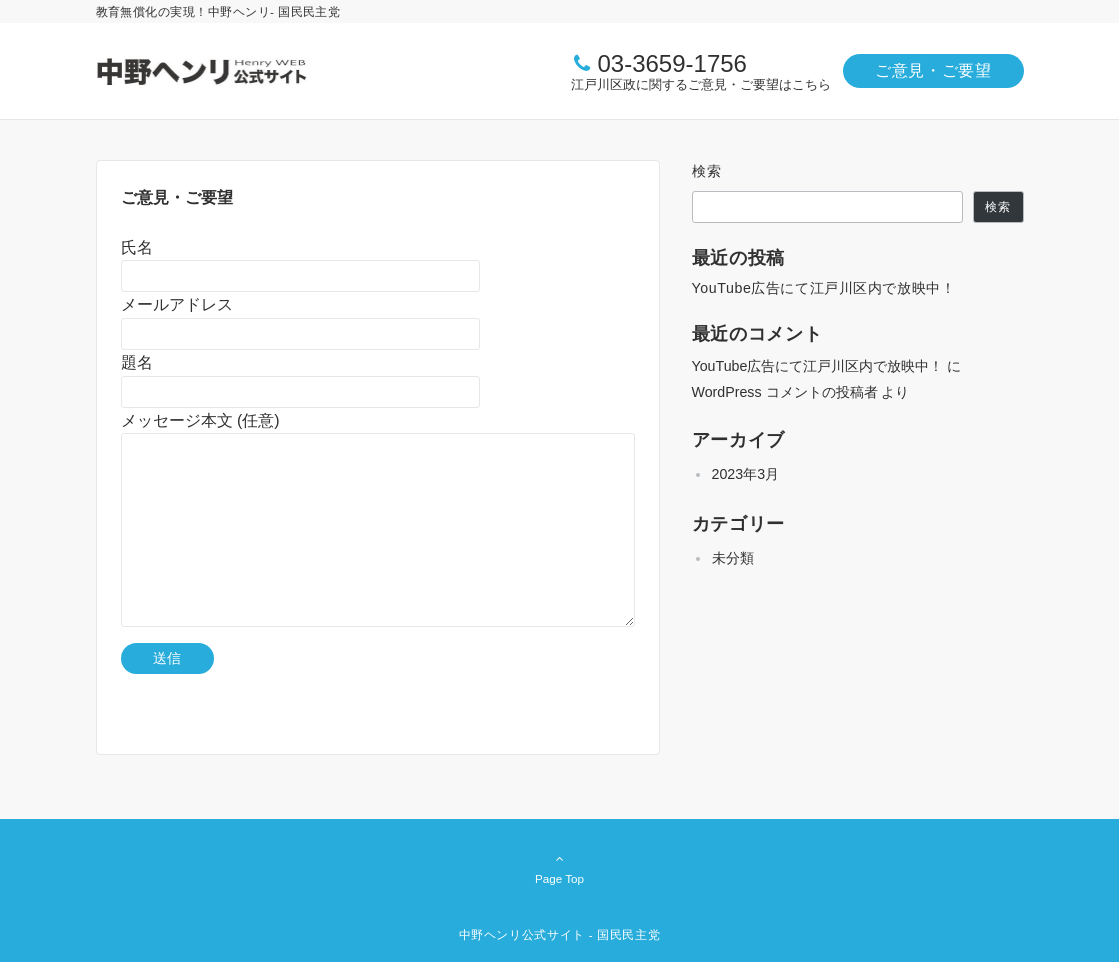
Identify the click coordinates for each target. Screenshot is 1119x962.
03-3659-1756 (671, 63)
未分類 (733, 558)
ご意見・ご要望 (933, 70)
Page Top (560, 868)
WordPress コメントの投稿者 (785, 392)
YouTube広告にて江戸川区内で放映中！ (824, 288)
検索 (707, 171)
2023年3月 (746, 474)
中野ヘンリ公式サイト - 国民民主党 (560, 934)
